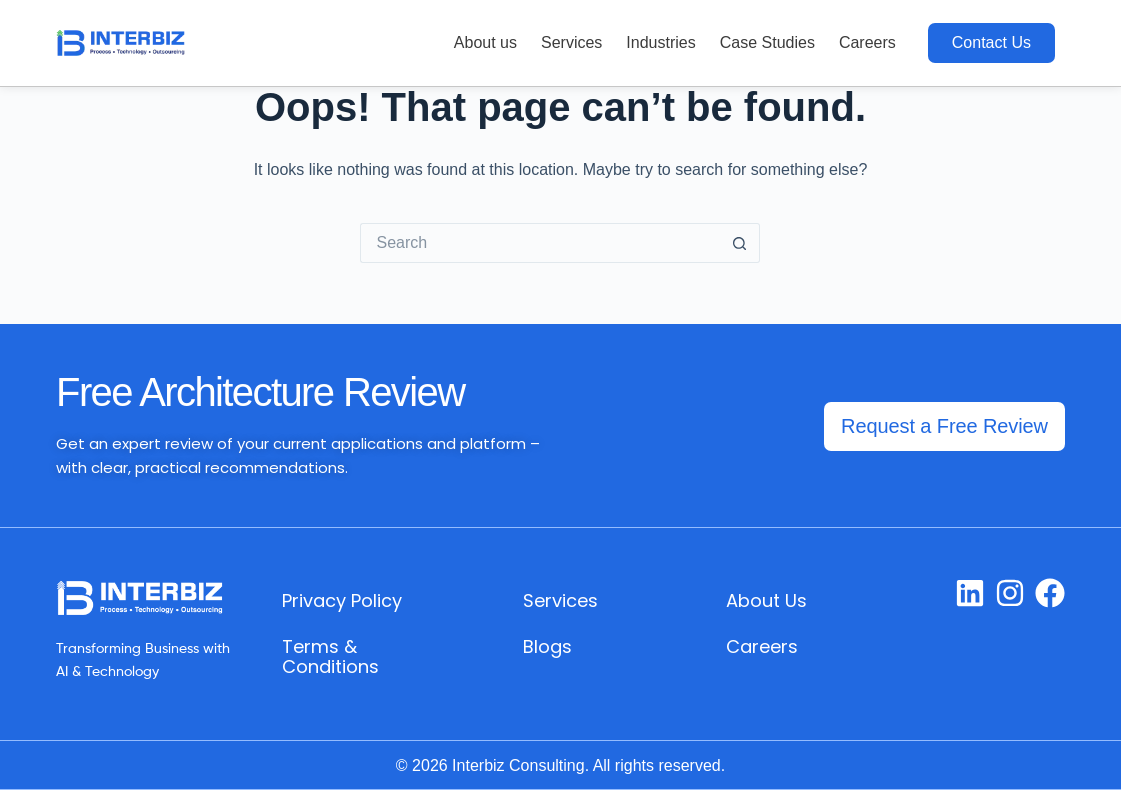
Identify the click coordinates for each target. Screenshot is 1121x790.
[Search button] (740, 243)
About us (485, 42)
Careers (867, 42)
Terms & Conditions (330, 656)
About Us (766, 600)
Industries (660, 42)
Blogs (547, 646)
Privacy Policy (342, 600)
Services (571, 42)
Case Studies (767, 42)
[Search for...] (540, 243)
